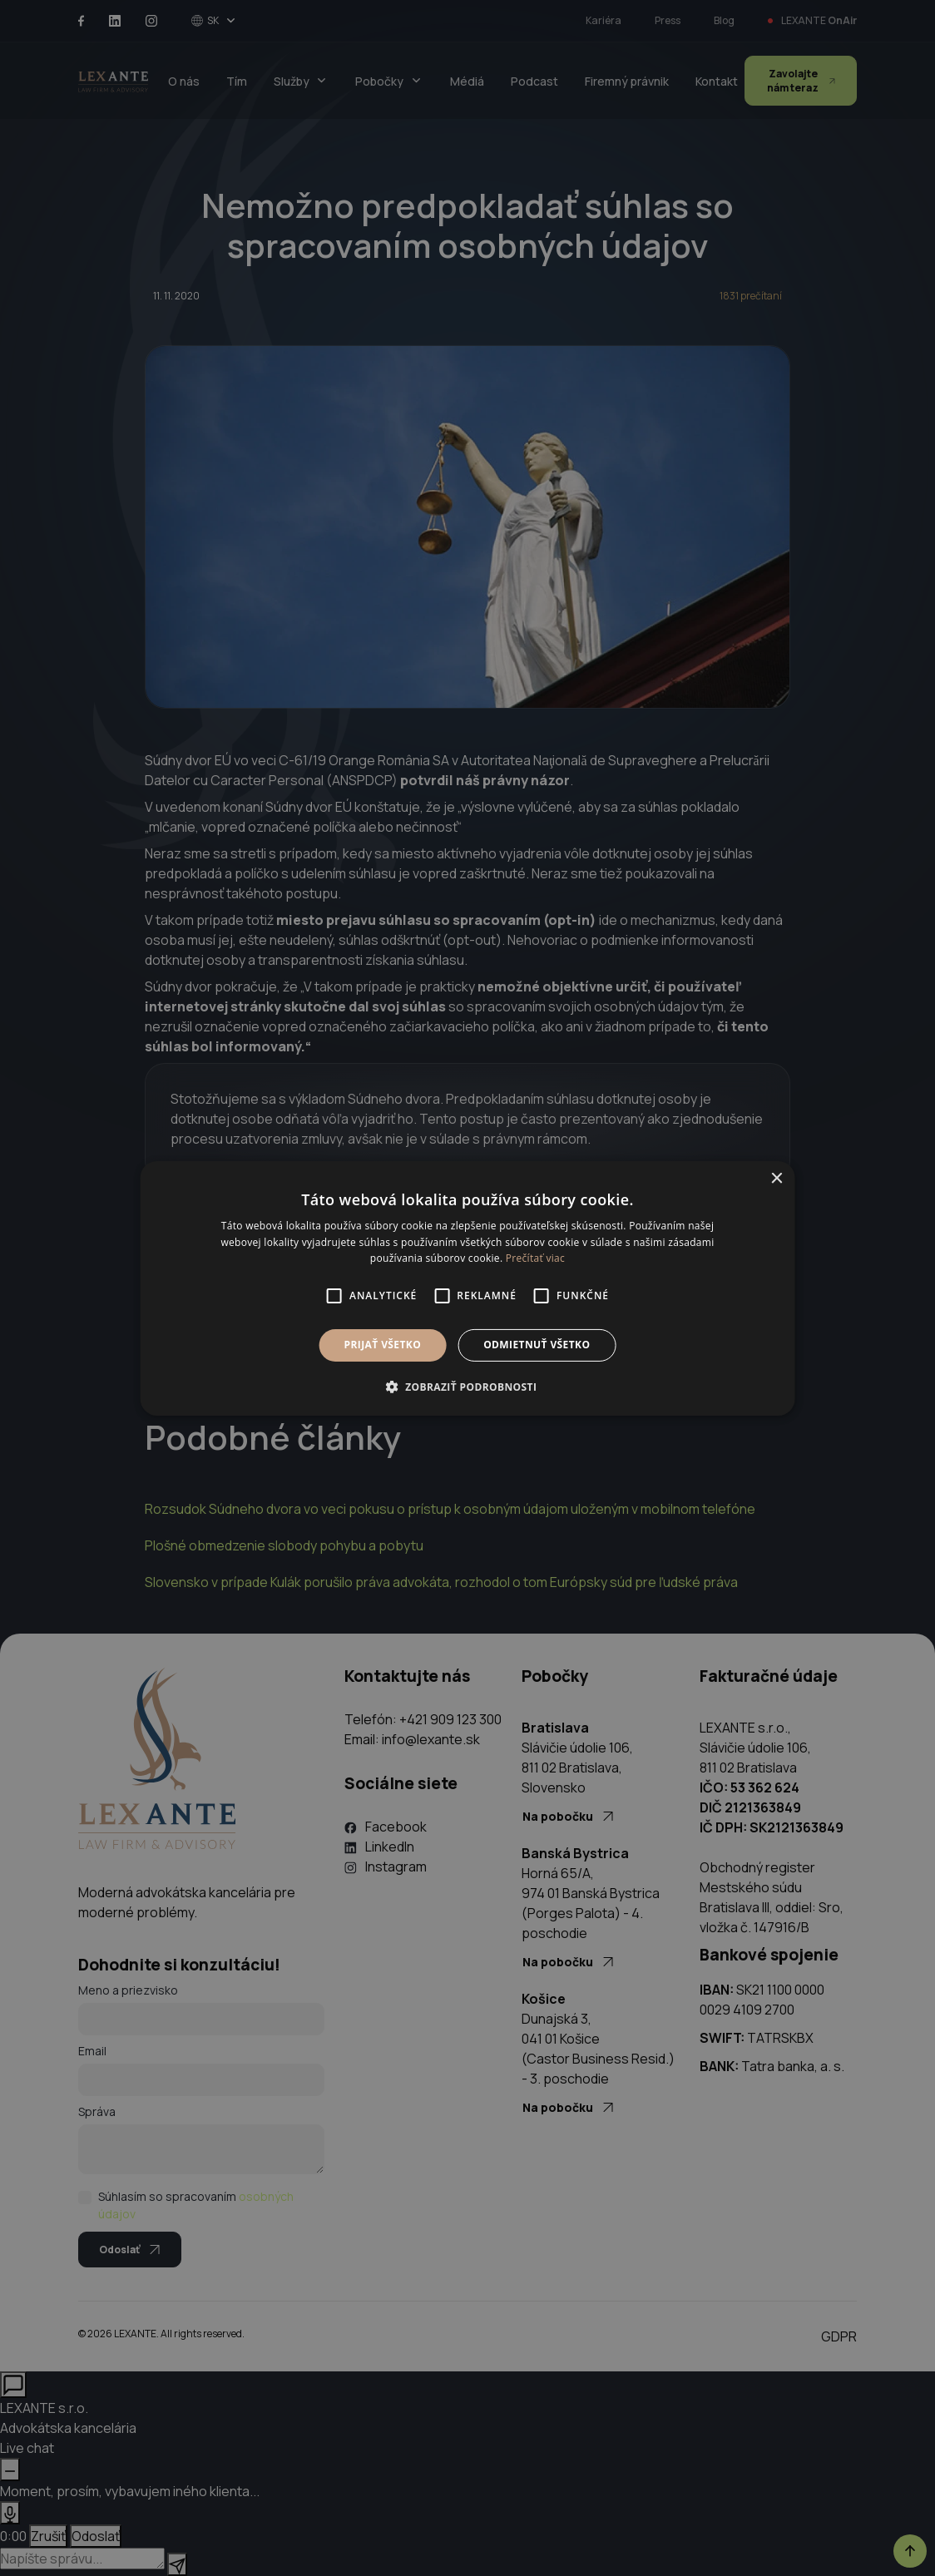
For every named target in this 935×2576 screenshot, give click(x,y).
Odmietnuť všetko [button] (536, 1344)
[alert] (467, 1288)
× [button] (775, 1178)
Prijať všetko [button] (383, 1344)
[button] (467, 1386)
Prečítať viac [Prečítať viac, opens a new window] (535, 1258)
